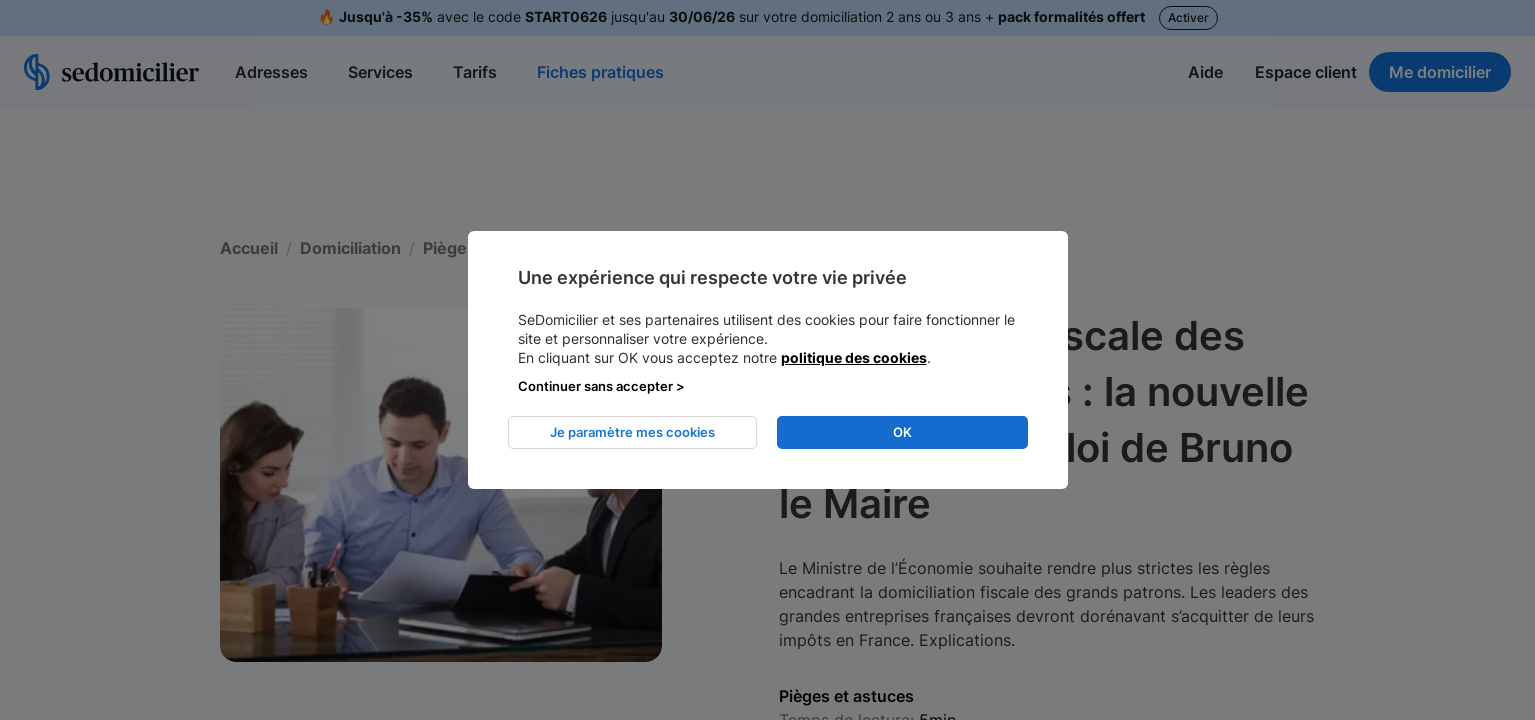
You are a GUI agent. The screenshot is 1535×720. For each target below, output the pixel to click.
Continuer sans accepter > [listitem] (601, 386)
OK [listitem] (902, 432)
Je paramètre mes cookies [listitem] (632, 432)
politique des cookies (854, 357)
